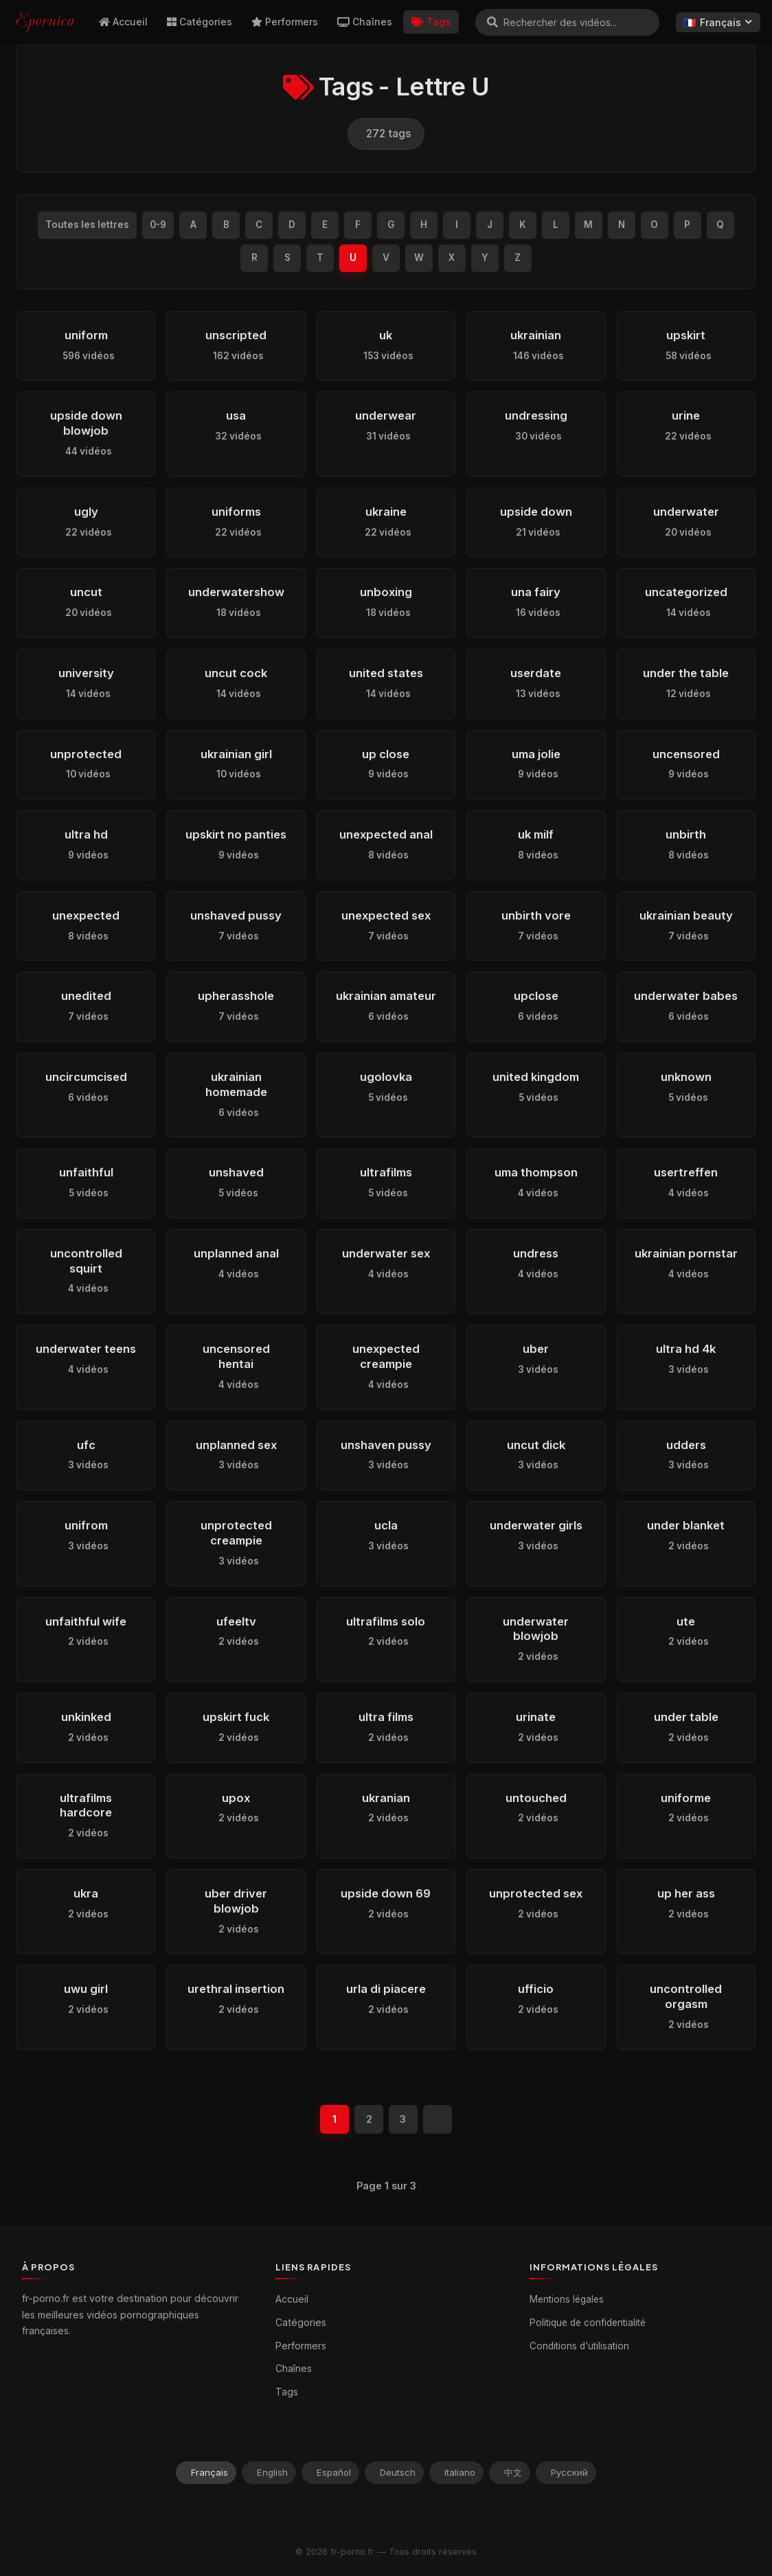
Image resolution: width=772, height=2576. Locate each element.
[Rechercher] (492, 21)
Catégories (199, 21)
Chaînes (364, 21)
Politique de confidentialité (588, 2322)
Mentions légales (567, 2299)
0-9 (158, 224)
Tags (431, 21)
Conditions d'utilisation (579, 2345)
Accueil (123, 21)
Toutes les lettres (87, 224)
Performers (284, 21)
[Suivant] (437, 2119)
